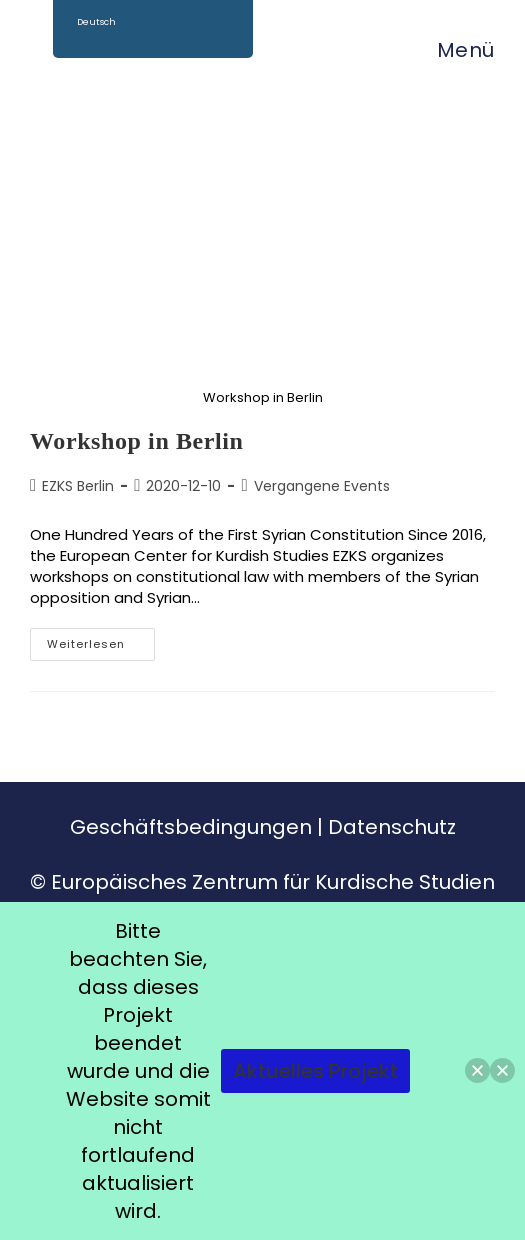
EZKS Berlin (78, 486)
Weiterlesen (101, 640)
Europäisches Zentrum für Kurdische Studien (273, 882)
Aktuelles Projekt (315, 1071)
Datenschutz (392, 827)
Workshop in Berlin (137, 441)
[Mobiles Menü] (456, 50)
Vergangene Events (322, 486)
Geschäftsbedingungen (191, 827)
